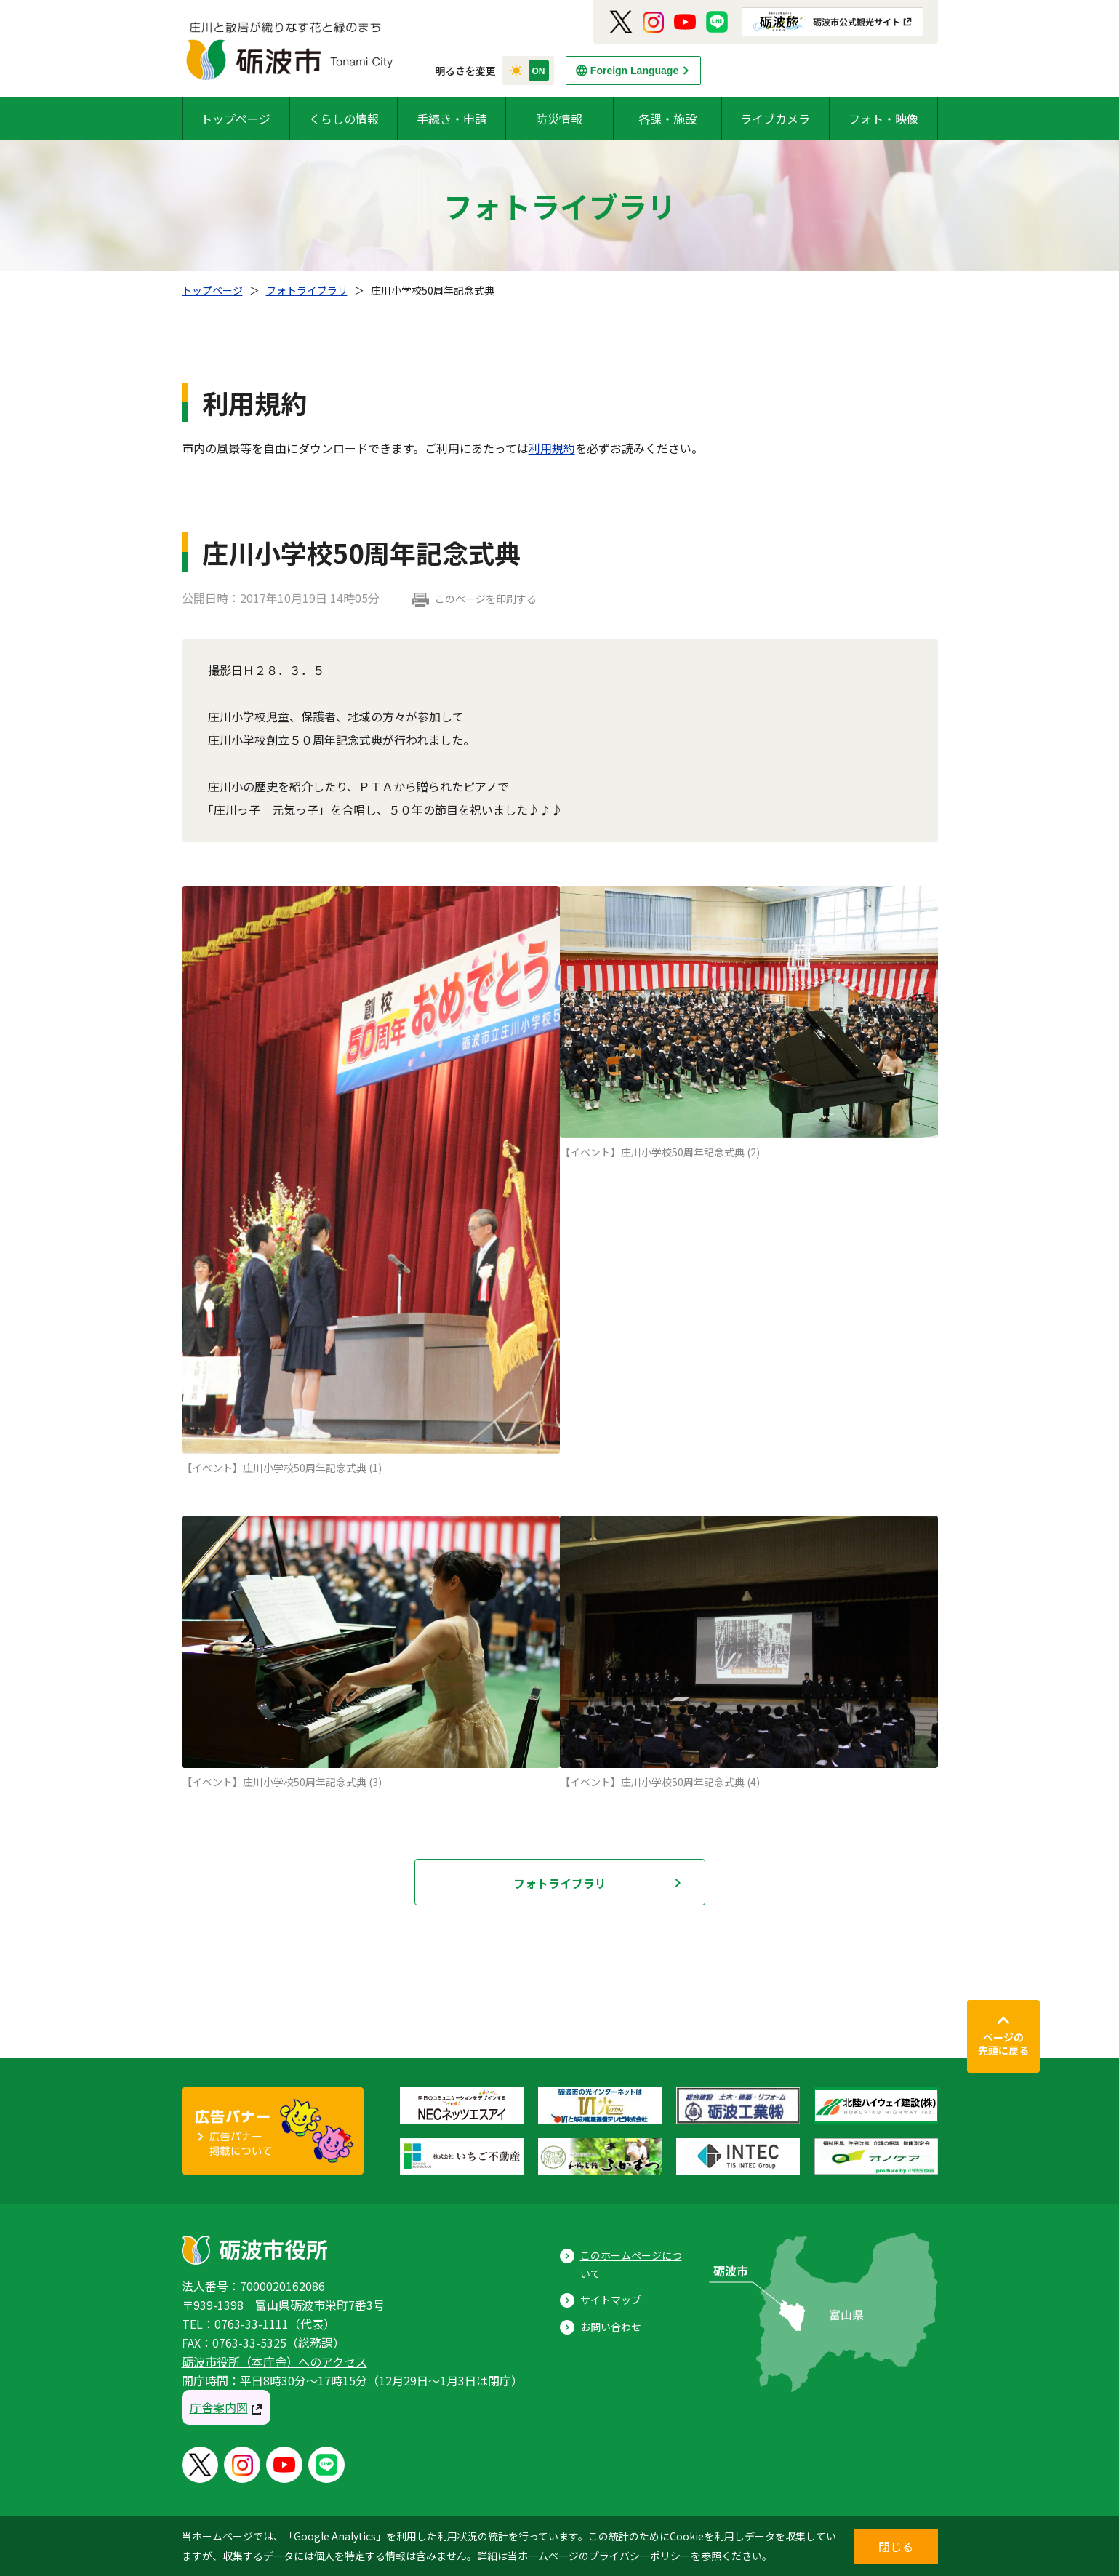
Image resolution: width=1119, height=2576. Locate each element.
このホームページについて (631, 2264)
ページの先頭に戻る (1003, 2043)
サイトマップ (610, 2299)
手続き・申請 (451, 118)
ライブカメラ (775, 118)
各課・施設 (667, 118)
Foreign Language (634, 70)
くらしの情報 (344, 118)
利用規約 (552, 448)
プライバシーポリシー (640, 2555)
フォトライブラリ (307, 290)
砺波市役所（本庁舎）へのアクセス (274, 2361)
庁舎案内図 (219, 2407)
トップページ (235, 118)
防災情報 (559, 118)
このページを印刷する (486, 598)
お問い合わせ (610, 2326)
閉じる (895, 2546)
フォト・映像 (883, 118)
